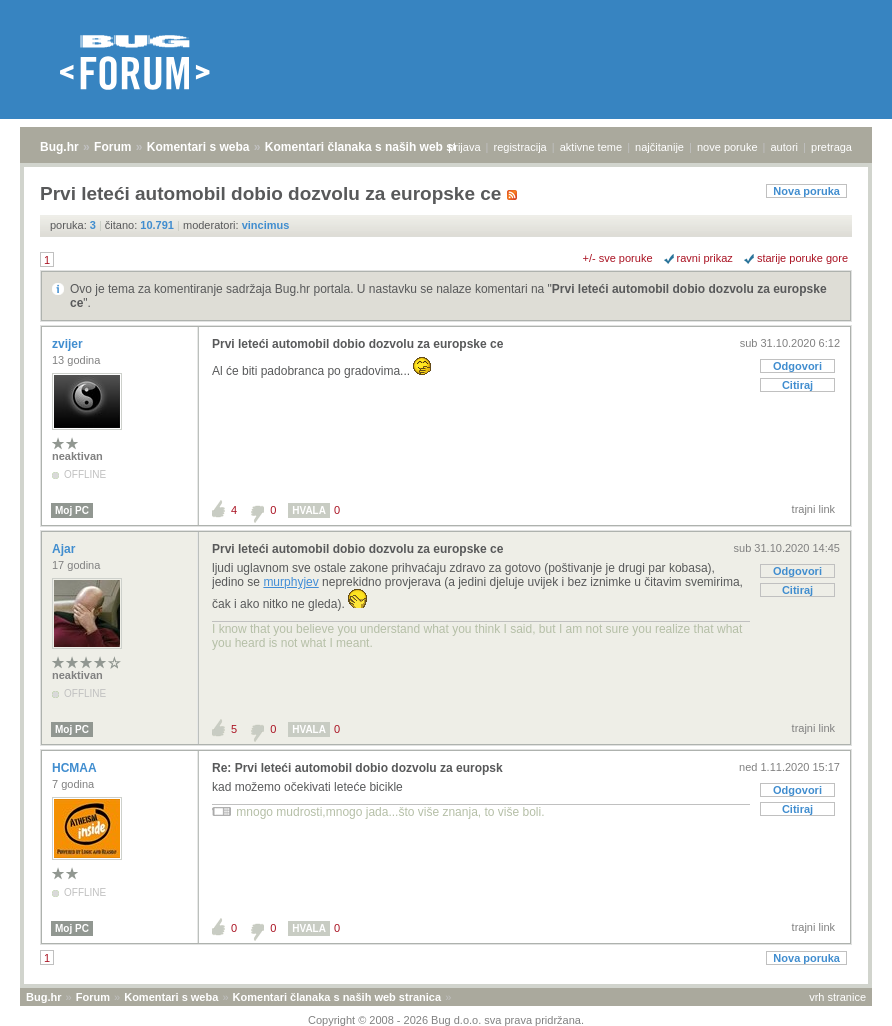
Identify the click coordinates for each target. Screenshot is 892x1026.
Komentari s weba (198, 147)
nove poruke (727, 147)
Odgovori (797, 366)
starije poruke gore (802, 258)
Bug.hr (59, 147)
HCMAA (76, 768)
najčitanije (659, 147)
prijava (464, 147)
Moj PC (72, 510)
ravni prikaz (705, 258)
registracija (520, 147)
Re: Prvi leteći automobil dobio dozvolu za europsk (357, 768)
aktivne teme (591, 147)
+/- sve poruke (618, 258)
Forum (112, 147)
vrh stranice (837, 997)
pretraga (831, 147)
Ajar (65, 549)
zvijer (69, 344)
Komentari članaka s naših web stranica (378, 147)
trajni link (813, 509)
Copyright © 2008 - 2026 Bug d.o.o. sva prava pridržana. (446, 1020)
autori (785, 147)
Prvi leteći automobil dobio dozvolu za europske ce (357, 344)
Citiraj (797, 385)
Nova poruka (806, 191)
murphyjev (290, 582)
